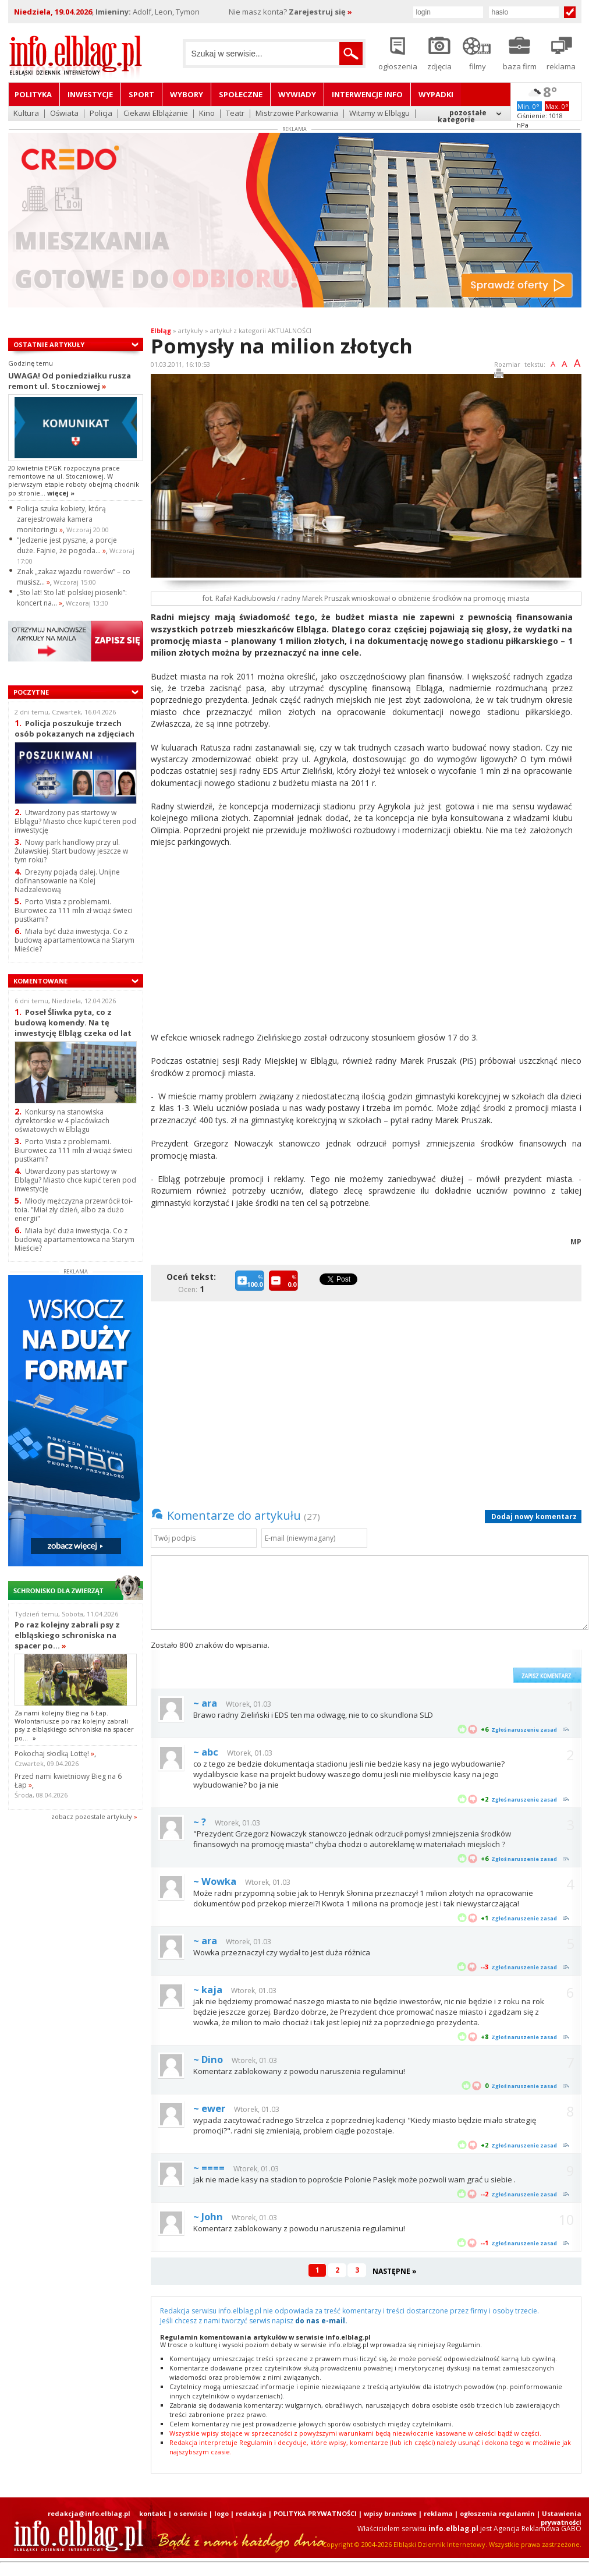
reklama (438, 2513)
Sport (141, 94)
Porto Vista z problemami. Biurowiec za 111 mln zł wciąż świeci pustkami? (74, 1150)
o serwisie (190, 2513)
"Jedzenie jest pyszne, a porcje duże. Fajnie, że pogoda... (67, 545)
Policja (101, 113)
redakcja (251, 2513)
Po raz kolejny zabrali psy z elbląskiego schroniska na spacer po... (67, 1635)
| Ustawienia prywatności (559, 2518)
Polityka (33, 94)
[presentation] (419, 1661)
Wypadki (435, 94)
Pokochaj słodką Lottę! (54, 1753)
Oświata (64, 113)
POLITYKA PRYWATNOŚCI (315, 2513)
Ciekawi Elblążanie (155, 113)
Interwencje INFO (367, 94)
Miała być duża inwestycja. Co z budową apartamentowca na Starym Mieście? (74, 1239)
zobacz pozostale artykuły (91, 1816)
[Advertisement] (215, 941)
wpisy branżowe (390, 2513)
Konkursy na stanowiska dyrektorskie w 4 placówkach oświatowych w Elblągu (62, 1120)
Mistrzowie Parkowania (297, 113)
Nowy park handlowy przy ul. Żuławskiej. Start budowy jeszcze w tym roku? (71, 851)
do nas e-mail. (321, 2321)
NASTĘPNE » (394, 2271)
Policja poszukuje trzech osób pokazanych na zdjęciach (74, 728)
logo (221, 2513)
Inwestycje (90, 94)
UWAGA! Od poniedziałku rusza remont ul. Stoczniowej (69, 380)
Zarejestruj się (320, 11)
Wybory (186, 94)
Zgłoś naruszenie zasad (524, 1729)
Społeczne (240, 94)
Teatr (235, 113)
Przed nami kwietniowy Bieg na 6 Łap (68, 1780)
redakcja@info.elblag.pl (89, 2513)
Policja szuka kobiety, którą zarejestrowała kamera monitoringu (61, 519)
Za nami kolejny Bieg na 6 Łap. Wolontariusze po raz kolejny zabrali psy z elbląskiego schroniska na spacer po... (74, 1725)
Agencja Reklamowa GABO (537, 2528)
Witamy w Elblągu (379, 113)
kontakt (152, 2513)
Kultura (26, 113)
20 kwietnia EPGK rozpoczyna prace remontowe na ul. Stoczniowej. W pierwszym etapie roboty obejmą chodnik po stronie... (73, 480)
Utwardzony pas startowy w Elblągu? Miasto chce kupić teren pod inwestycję (75, 821)
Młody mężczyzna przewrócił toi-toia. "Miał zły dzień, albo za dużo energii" (74, 1209)
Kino (207, 113)
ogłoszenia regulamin (497, 2513)
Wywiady (297, 94)
